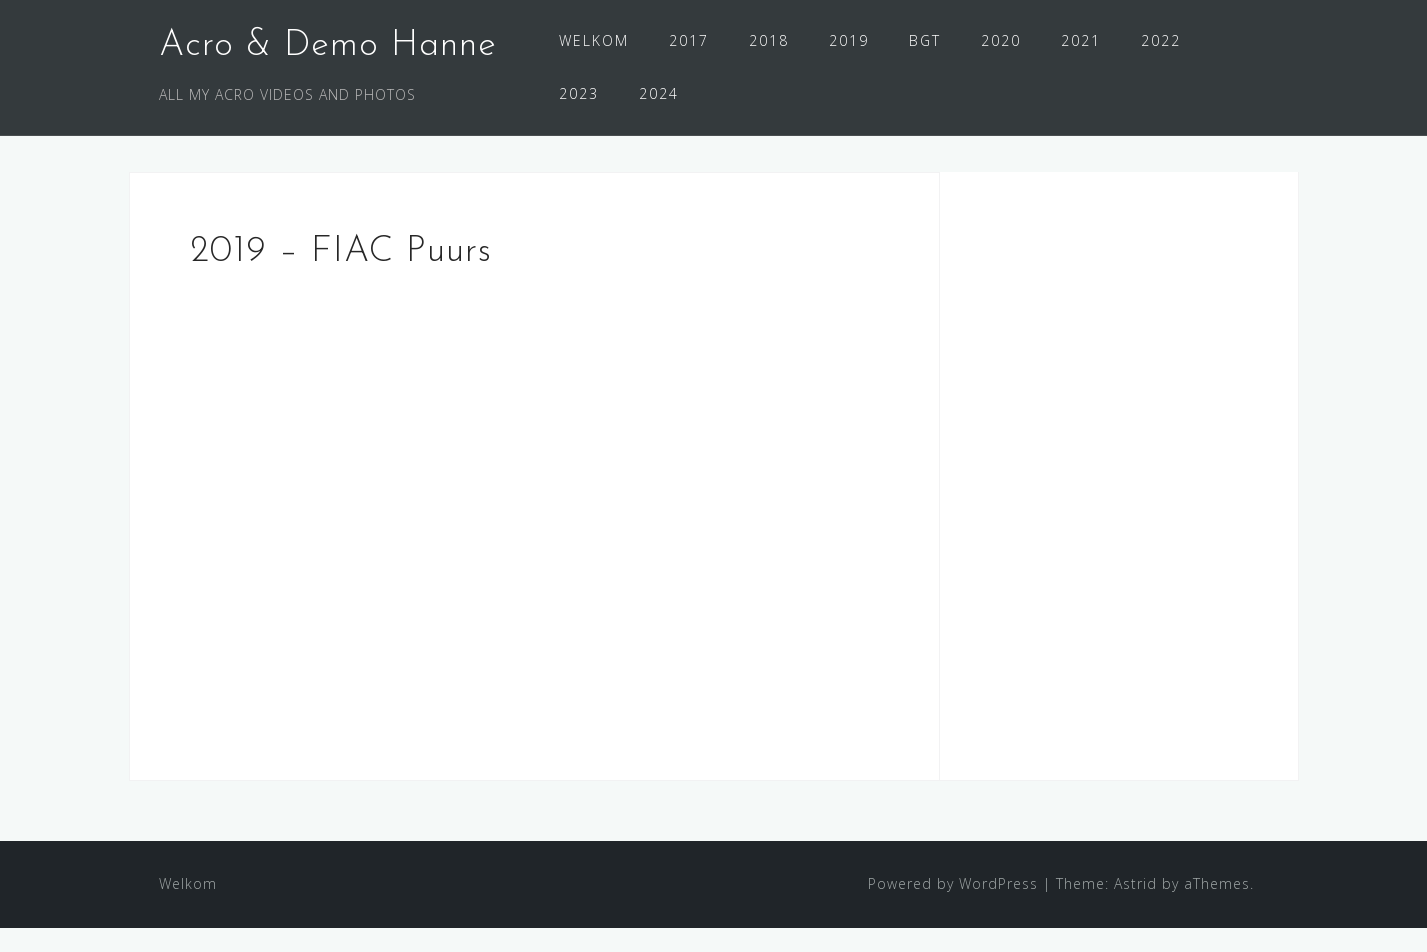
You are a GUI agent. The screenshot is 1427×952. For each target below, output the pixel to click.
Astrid (1135, 907)
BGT (925, 40)
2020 (1001, 40)
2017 (689, 40)
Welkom (188, 907)
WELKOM (594, 40)
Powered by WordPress (953, 907)
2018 (769, 40)
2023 (579, 93)
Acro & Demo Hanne (328, 46)
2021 (1081, 40)
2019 (849, 40)
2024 (659, 93)
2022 (1161, 40)
